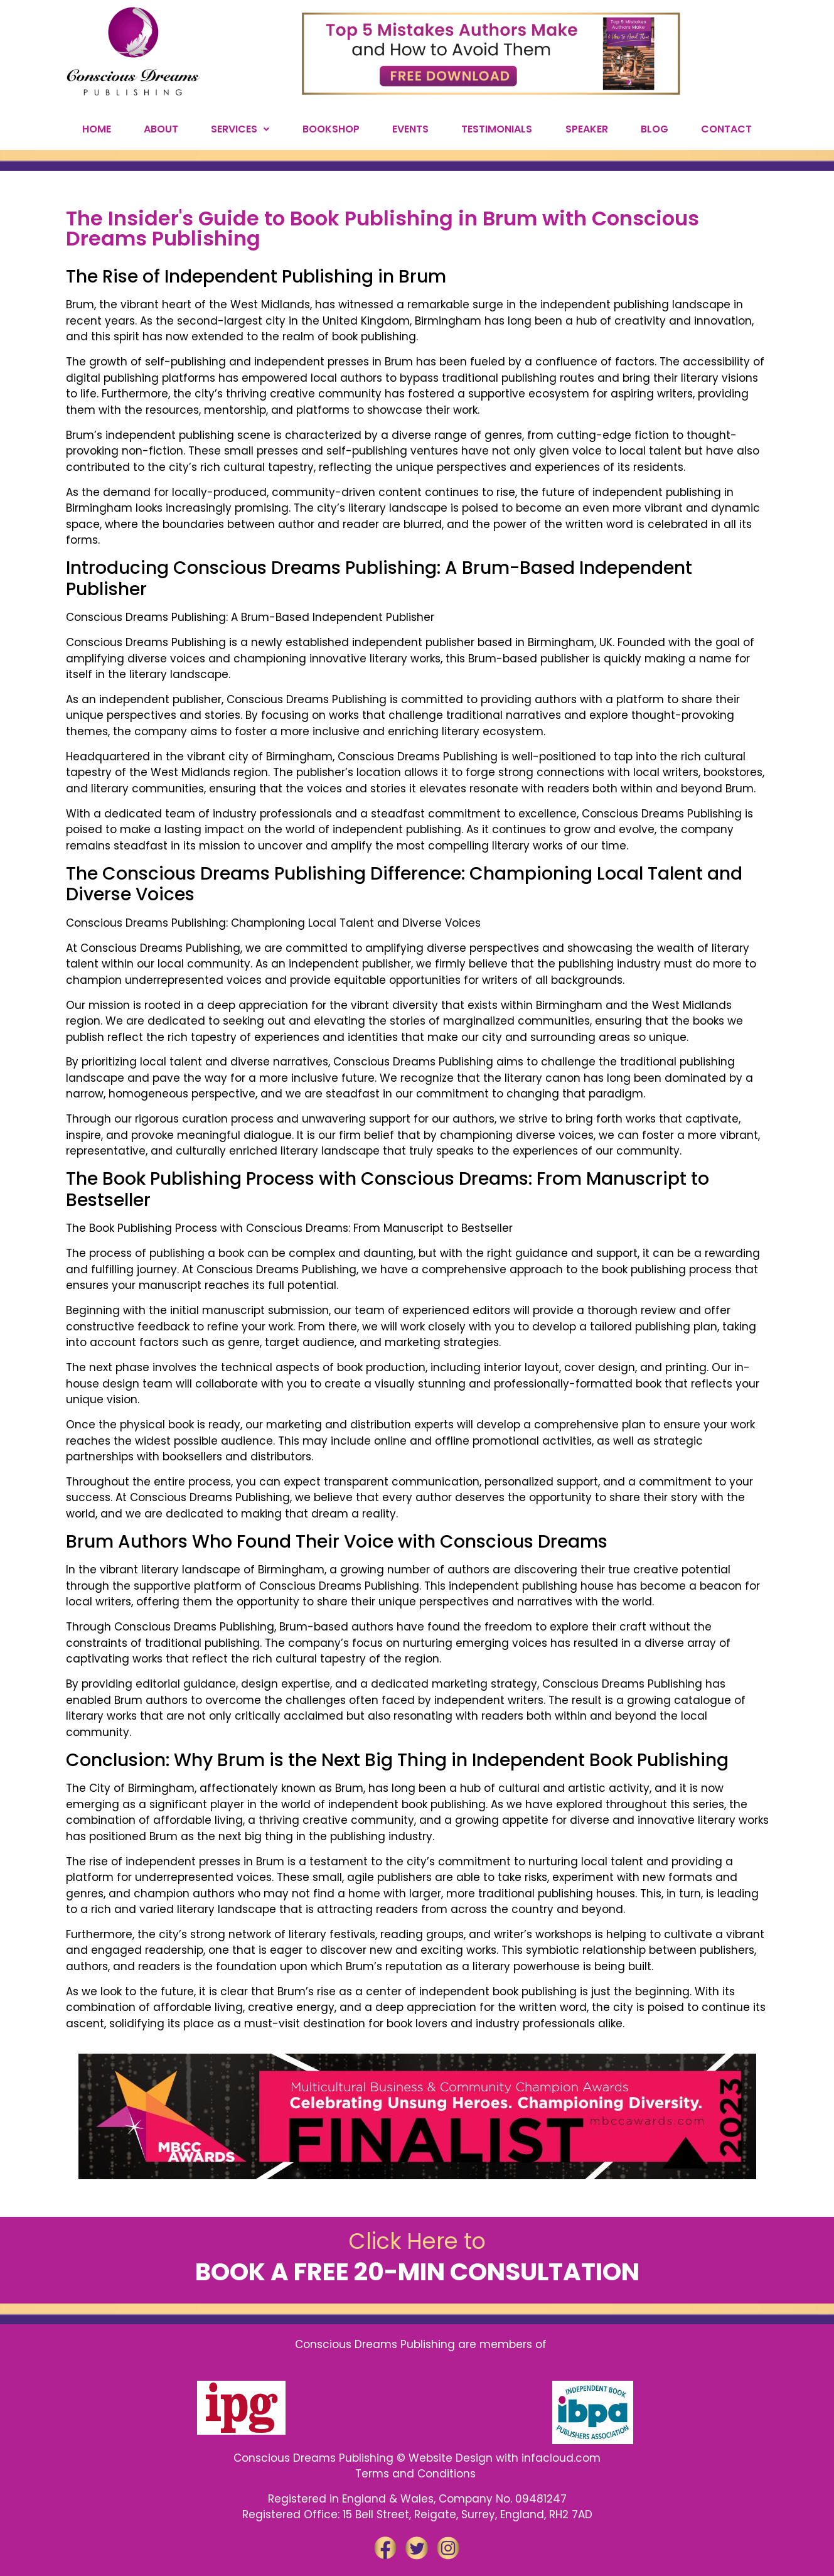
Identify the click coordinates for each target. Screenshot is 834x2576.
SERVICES (240, 129)
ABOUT (161, 129)
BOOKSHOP (331, 129)
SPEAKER (586, 129)
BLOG (654, 129)
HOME (96, 129)
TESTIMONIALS (496, 129)
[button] (240, 129)
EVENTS (410, 129)
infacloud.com (561, 2458)
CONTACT (726, 129)
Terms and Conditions (417, 2473)
